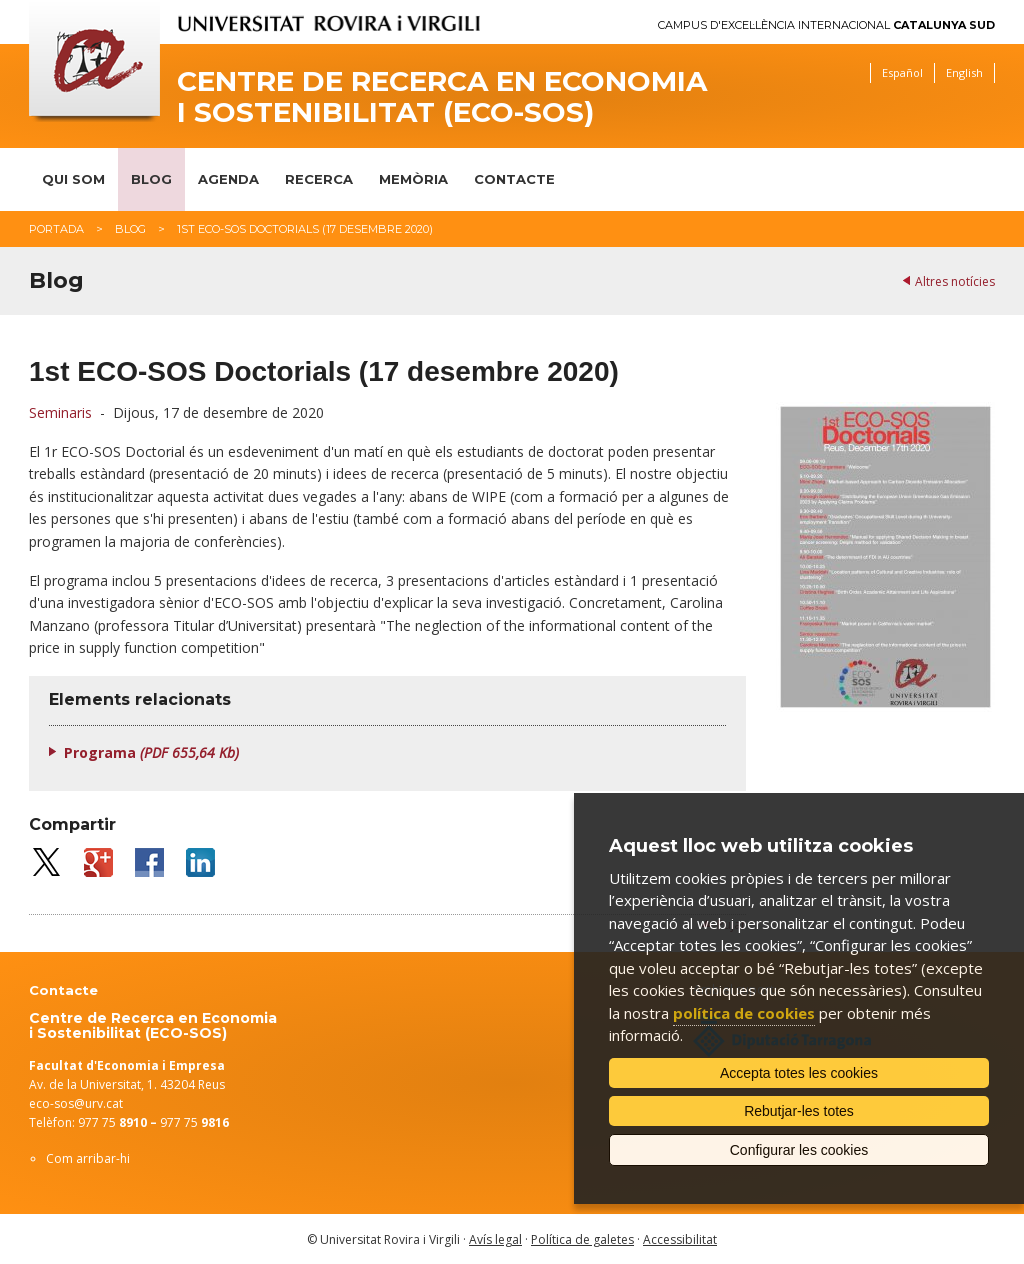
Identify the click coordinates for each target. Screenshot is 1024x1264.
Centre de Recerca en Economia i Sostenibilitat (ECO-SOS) (442, 97)
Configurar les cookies (799, 1150)
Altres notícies (955, 281)
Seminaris (60, 412)
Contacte (514, 179)
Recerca (319, 179)
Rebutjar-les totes (799, 1111)
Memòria (413, 179)
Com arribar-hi (88, 1158)
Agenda (228, 179)
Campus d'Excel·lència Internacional (826, 25)
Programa (151, 752)
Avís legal (495, 1239)
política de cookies (744, 1013)
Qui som (73, 179)
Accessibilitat (680, 1239)
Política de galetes (582, 1239)
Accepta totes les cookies (799, 1073)
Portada (56, 229)
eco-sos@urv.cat (76, 1103)
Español (902, 72)
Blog (151, 179)
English (964, 72)
